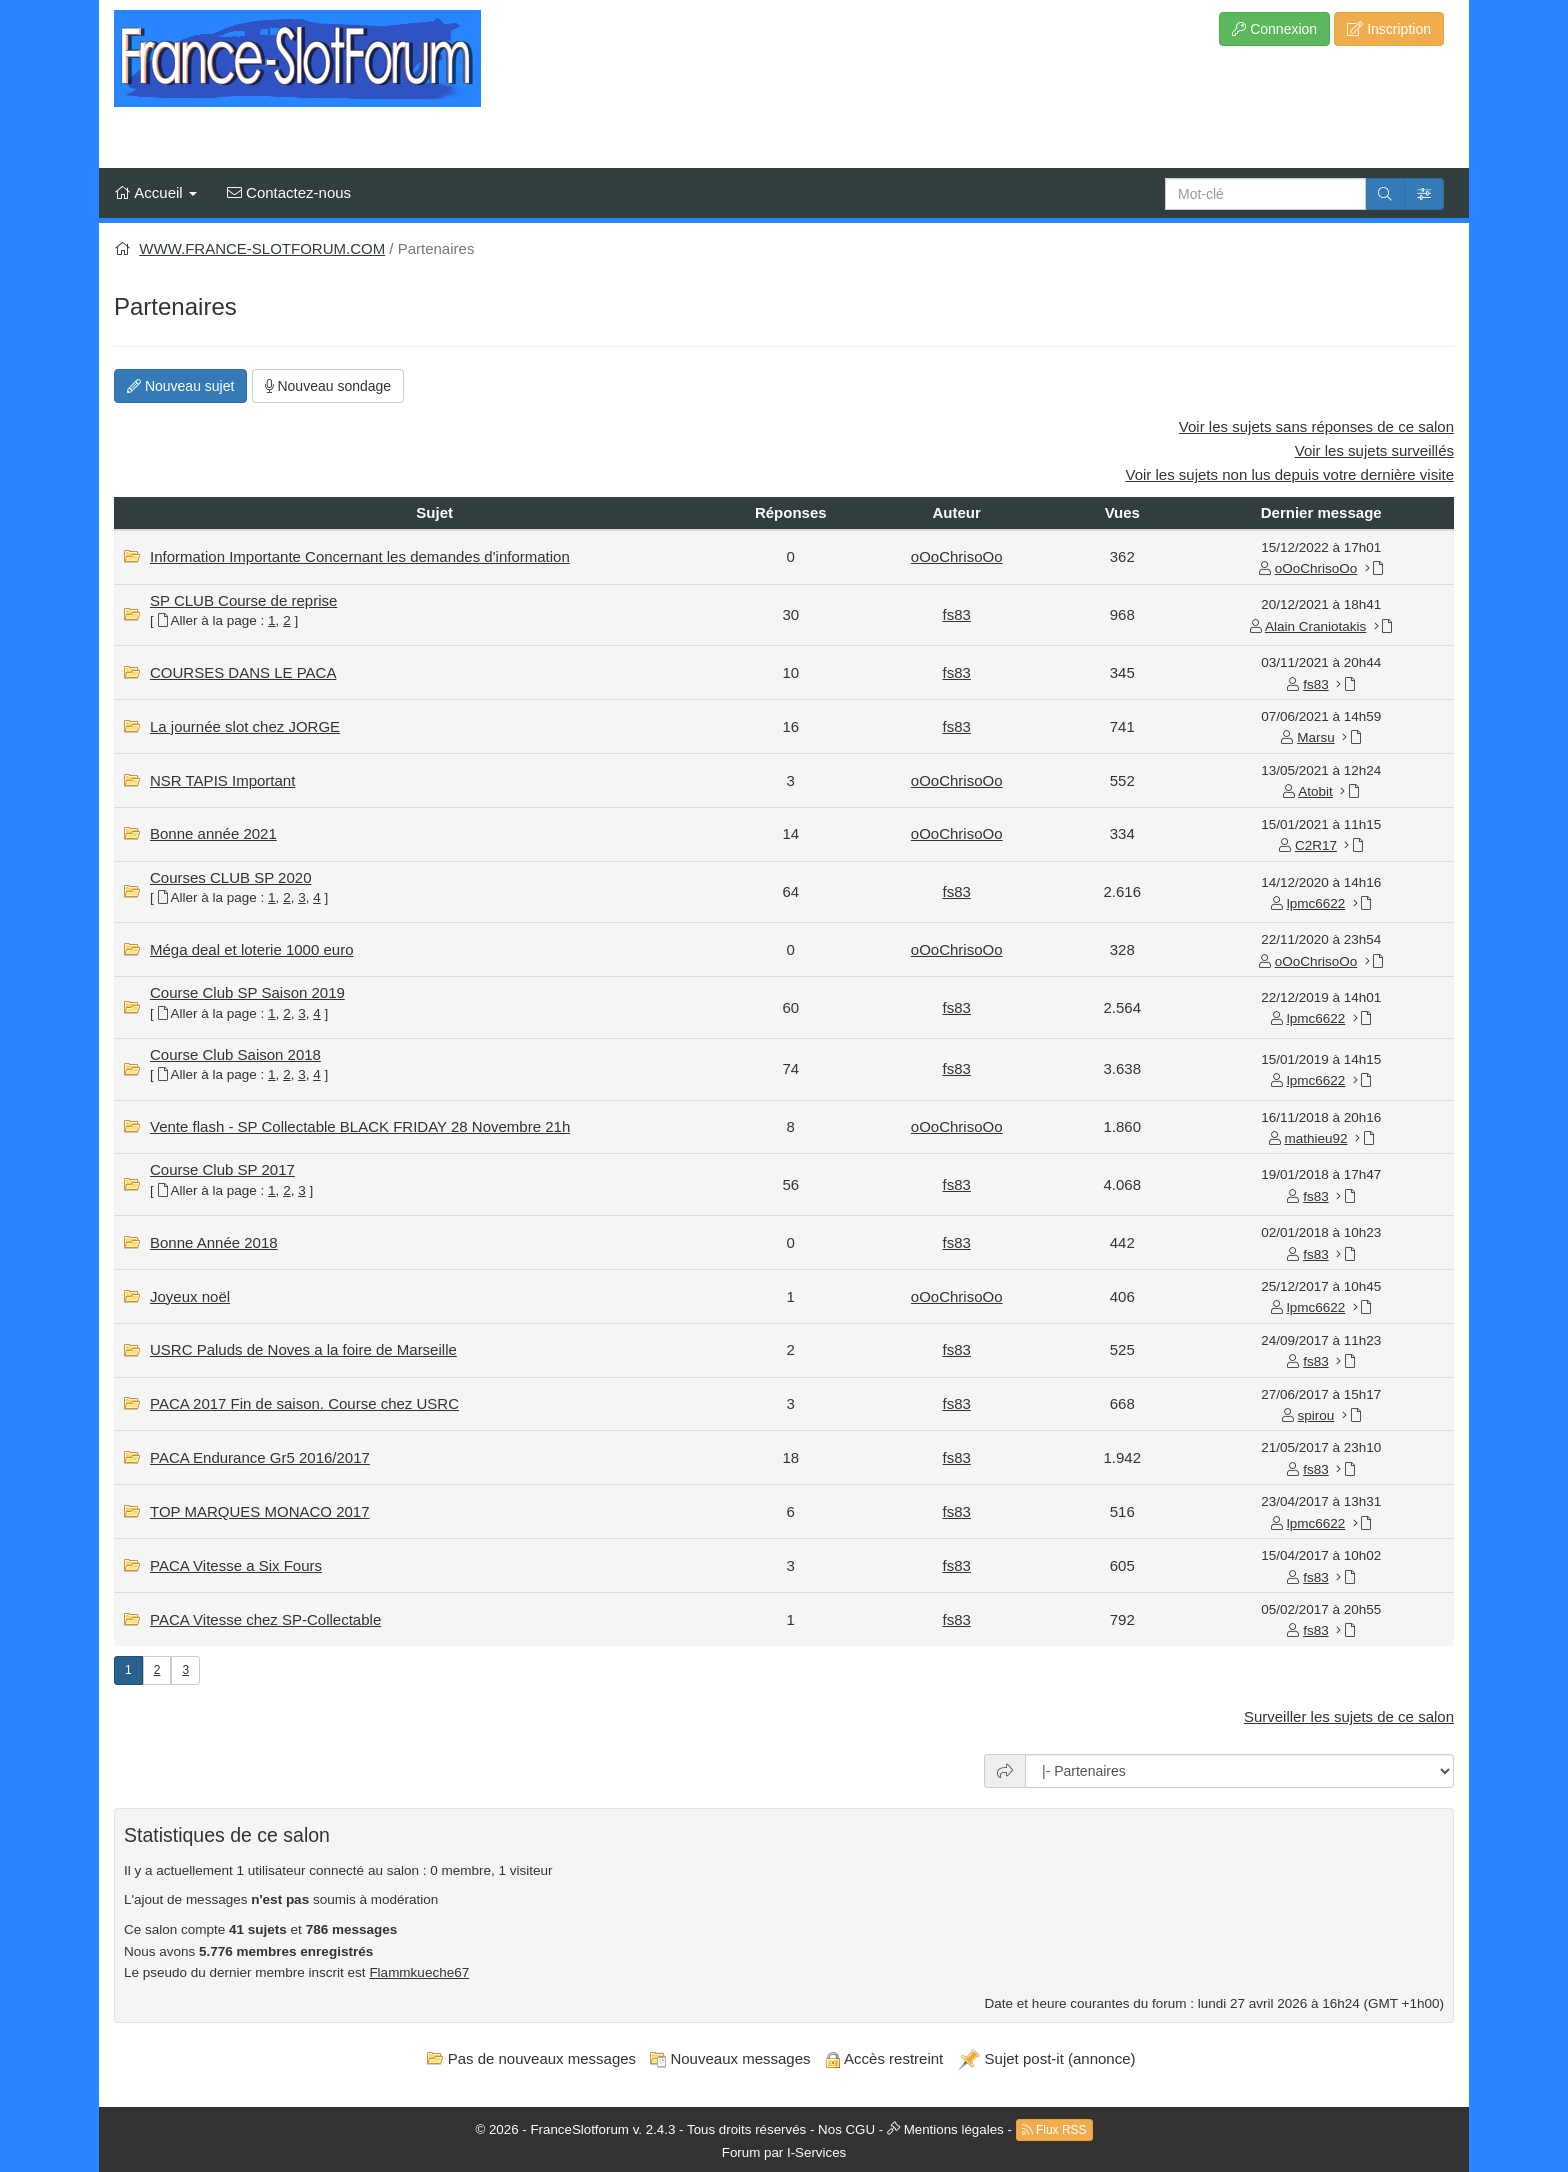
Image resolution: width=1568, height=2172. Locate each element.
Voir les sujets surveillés (1374, 450)
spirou (1316, 1415)
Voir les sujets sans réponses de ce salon (1316, 426)
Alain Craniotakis (1315, 626)
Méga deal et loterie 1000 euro (251, 949)
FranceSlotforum (579, 2128)
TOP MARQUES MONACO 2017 (260, 1511)
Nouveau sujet (180, 386)
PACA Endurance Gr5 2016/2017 (260, 1457)
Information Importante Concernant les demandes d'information (360, 556)
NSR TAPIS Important (222, 780)
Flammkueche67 (419, 1972)
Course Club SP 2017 (222, 1169)
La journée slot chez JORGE (245, 726)
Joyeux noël (190, 1296)
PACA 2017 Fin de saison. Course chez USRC (304, 1403)
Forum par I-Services (784, 2152)
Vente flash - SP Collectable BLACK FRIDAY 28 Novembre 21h (360, 1126)
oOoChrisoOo (957, 556)
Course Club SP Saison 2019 (247, 992)
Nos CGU (846, 2128)
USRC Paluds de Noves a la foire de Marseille (303, 1349)
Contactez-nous (289, 192)
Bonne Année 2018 (214, 1242)
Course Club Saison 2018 (235, 1054)
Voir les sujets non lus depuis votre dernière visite (1289, 474)
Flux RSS (1054, 2130)
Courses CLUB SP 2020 (230, 877)
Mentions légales (954, 2128)
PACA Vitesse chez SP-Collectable (265, 1619)
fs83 (957, 614)
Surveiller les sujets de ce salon (1349, 1716)
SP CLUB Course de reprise (243, 600)
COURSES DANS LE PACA (243, 672)
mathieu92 (1315, 1138)
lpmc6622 (1316, 903)
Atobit (1315, 791)
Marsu (1316, 737)
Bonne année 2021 (213, 833)
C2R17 (1316, 845)
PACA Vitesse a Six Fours (236, 1565)
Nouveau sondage (328, 386)
